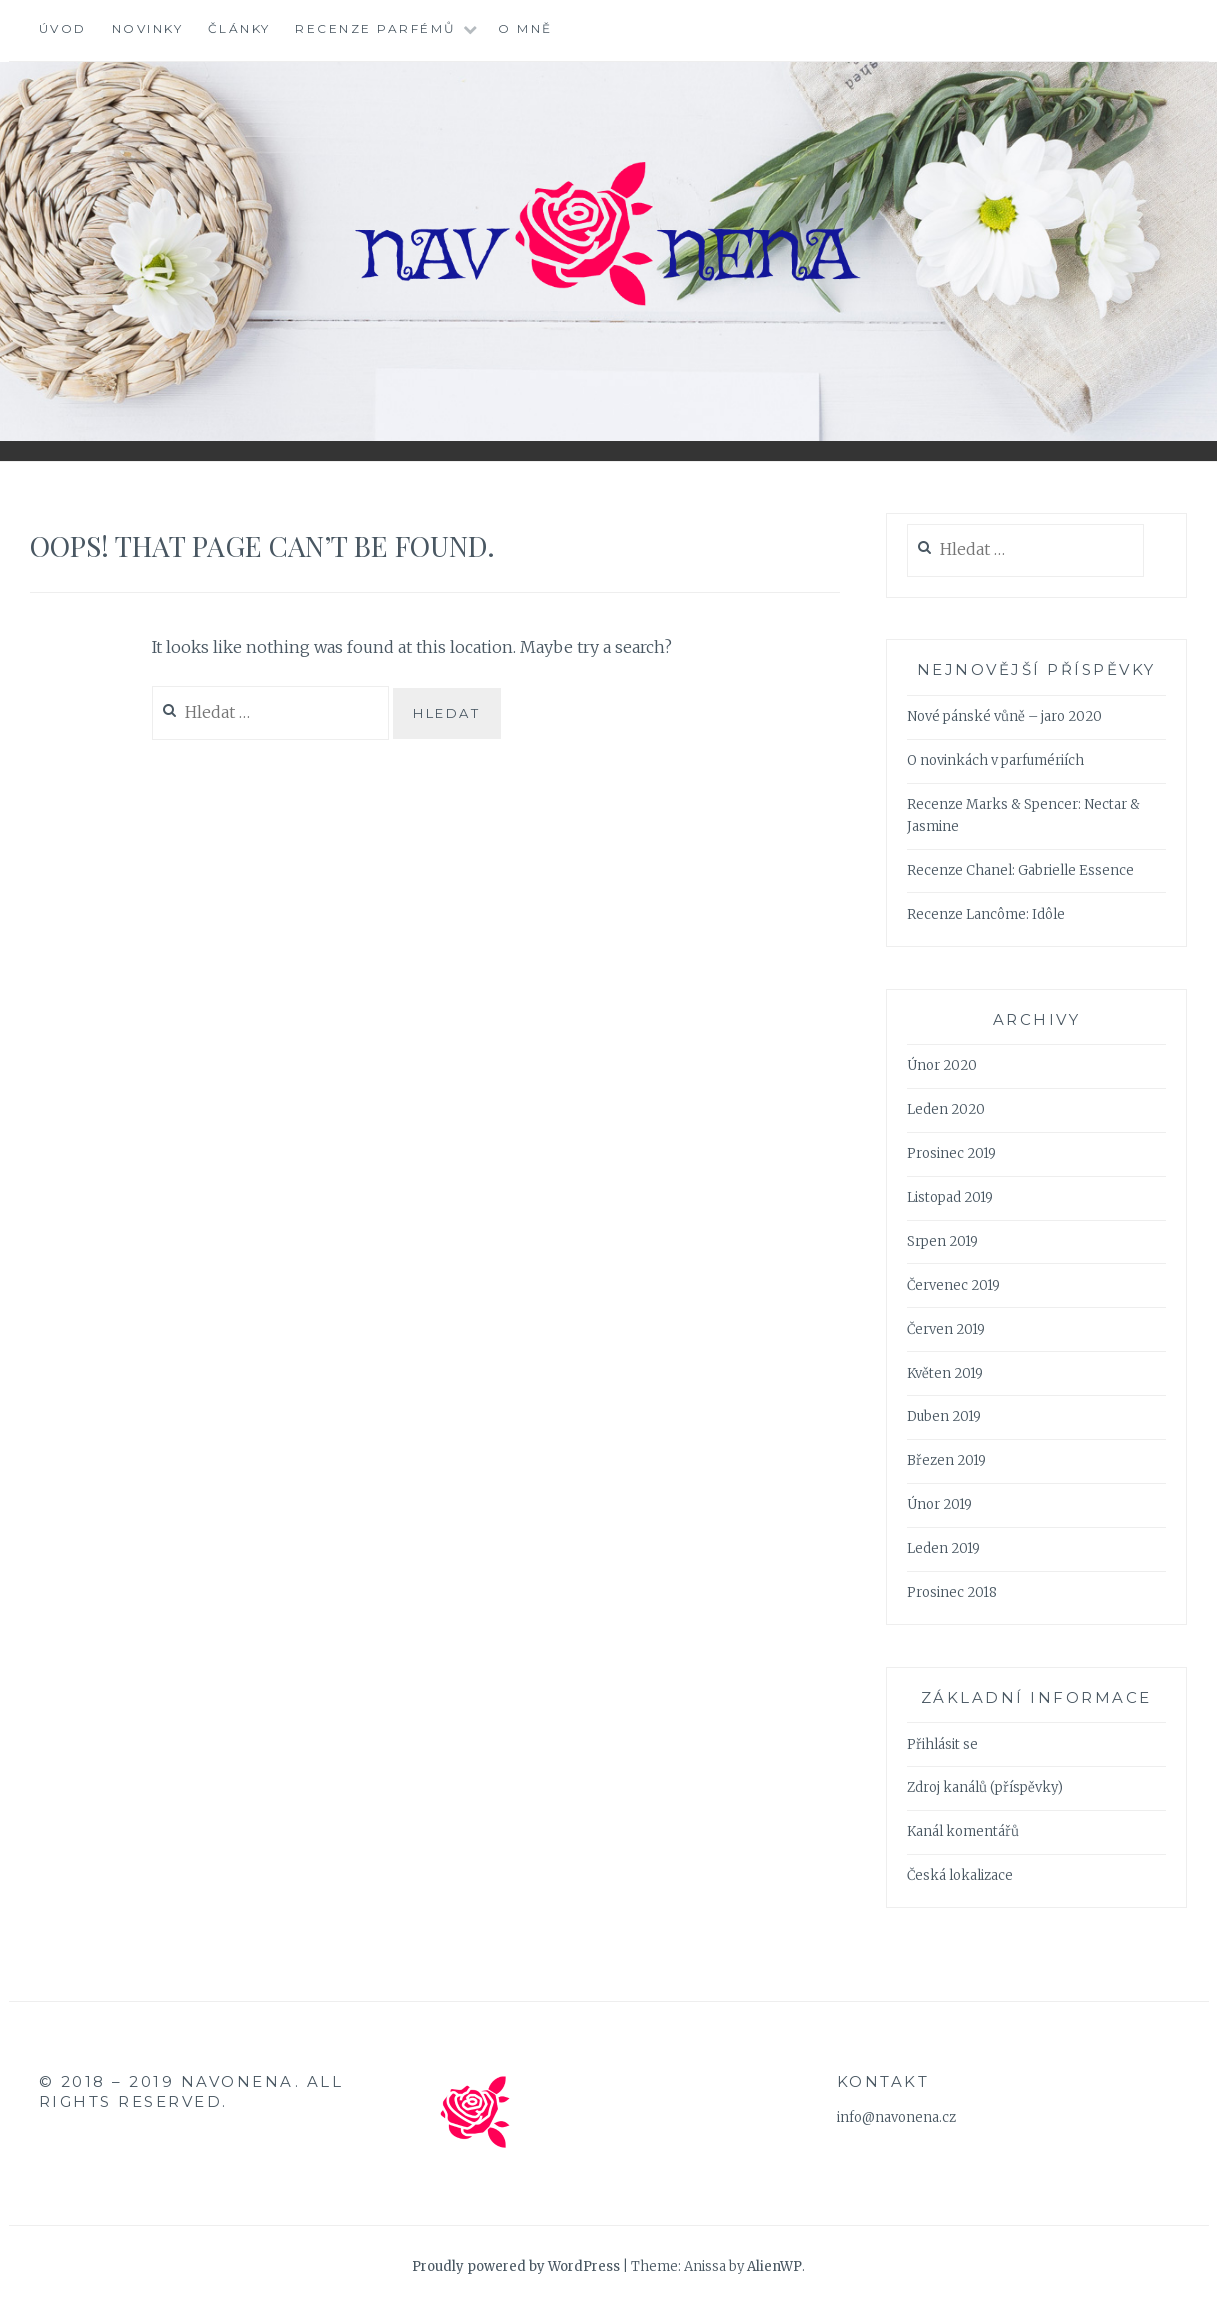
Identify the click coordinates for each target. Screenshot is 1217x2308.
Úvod (63, 28)
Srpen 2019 (942, 1241)
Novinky (148, 28)
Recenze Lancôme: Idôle (986, 914)
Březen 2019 (946, 1460)
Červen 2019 (946, 1329)
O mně (525, 28)
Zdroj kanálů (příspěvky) (985, 1787)
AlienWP (774, 2266)
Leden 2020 (946, 1109)
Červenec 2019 (953, 1285)
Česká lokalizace (960, 1875)
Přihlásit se (942, 1744)
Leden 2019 (943, 1548)
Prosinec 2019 (951, 1153)
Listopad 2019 (950, 1197)
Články (239, 28)
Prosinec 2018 (952, 1592)
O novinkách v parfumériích (995, 760)
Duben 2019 (944, 1416)
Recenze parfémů (376, 28)
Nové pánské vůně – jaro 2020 (1004, 716)
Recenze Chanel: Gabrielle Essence (1020, 870)
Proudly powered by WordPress (516, 2266)
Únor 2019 (939, 1504)
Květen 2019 (945, 1373)
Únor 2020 (942, 1065)
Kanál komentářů (963, 1831)
